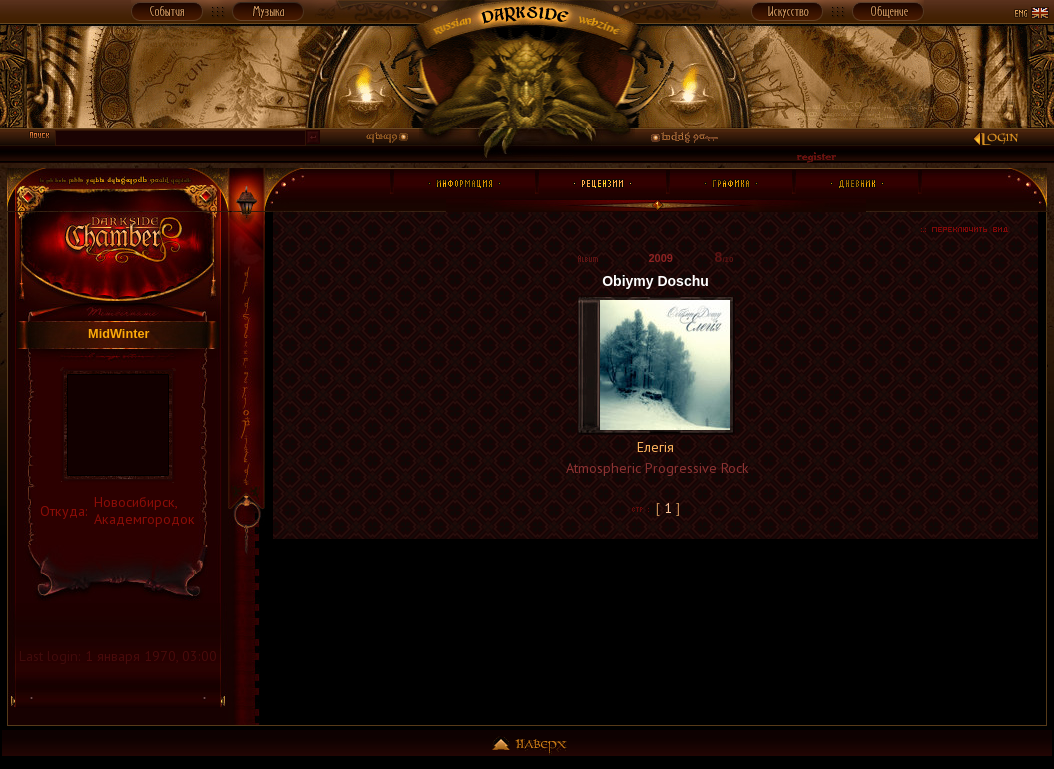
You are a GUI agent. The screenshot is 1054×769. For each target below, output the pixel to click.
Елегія (655, 447)
